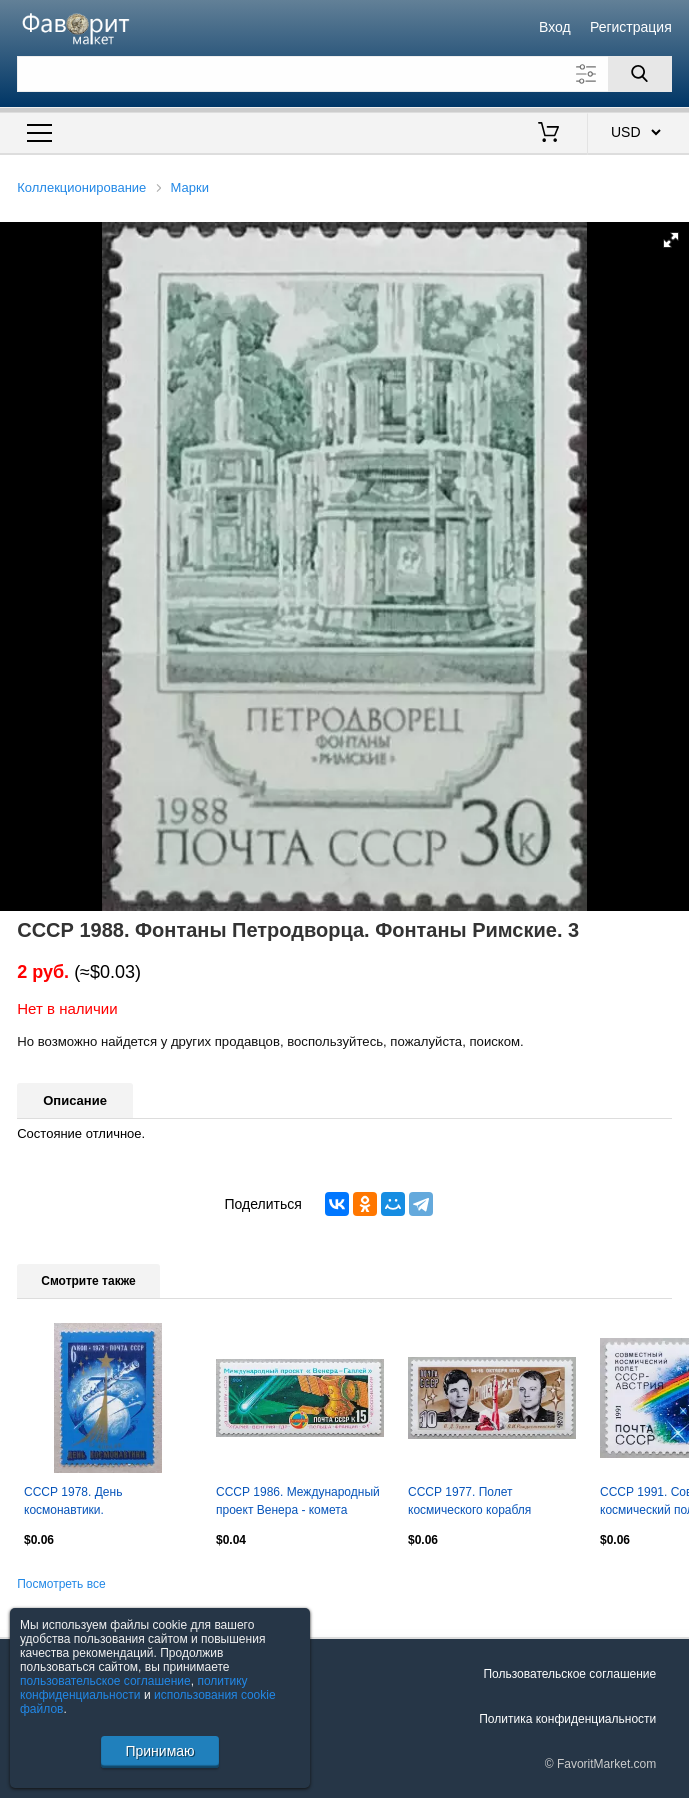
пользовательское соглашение (105, 1681)
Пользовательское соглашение (569, 1674)
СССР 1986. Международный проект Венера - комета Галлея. (298, 1503)
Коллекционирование (81, 187)
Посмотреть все (61, 1584)
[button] (671, 240)
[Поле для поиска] (344, 74)
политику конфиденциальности (134, 1688)
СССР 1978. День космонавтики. (73, 1501)
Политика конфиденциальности (567, 1719)
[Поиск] (640, 74)
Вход (555, 27)
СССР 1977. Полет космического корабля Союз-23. (469, 1503)
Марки (190, 187)
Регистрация (631, 27)
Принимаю (159, 1751)
